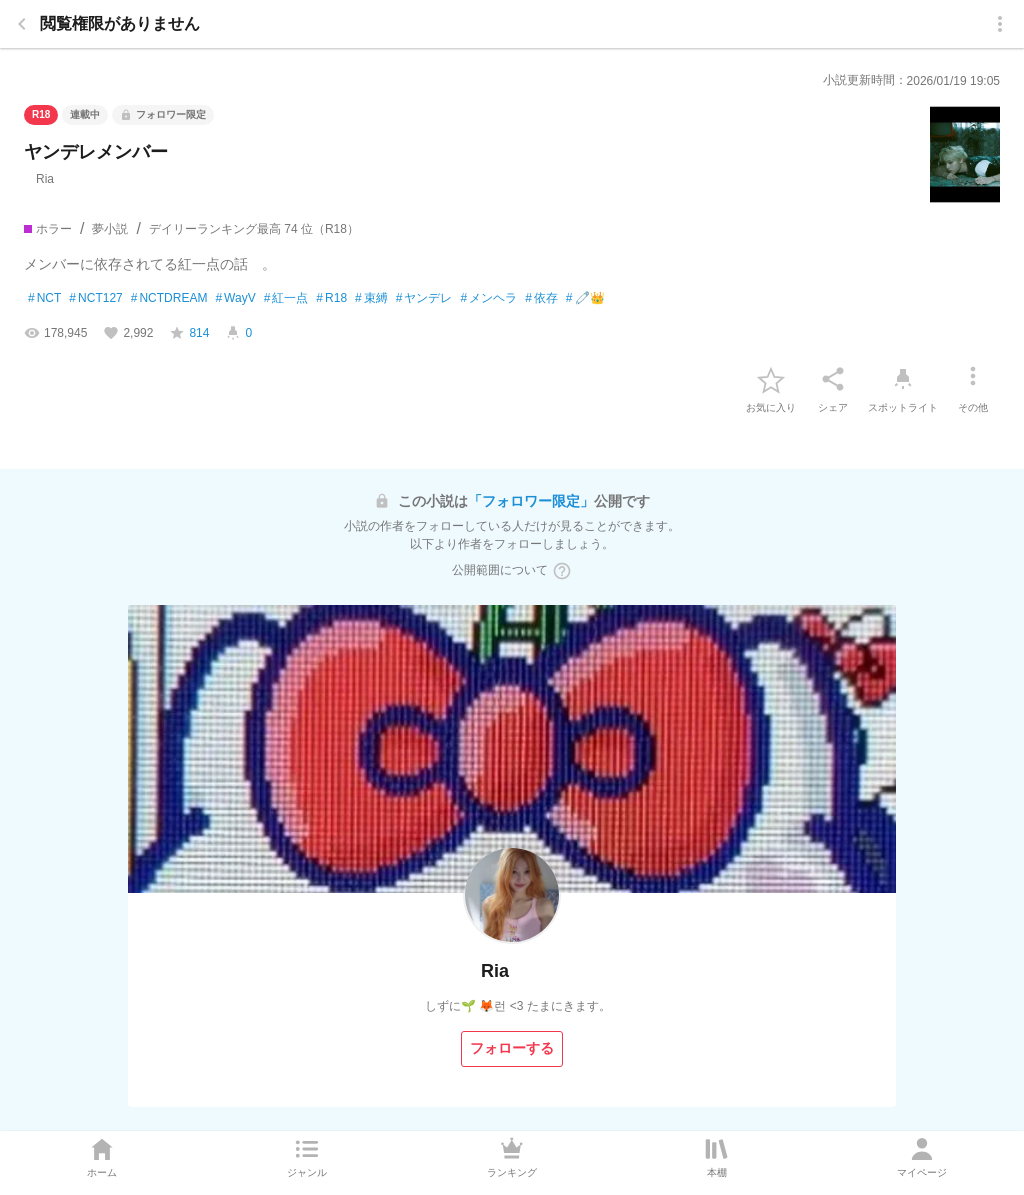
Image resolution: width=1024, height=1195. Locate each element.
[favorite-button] (771, 379)
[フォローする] (512, 1049)
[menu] (1000, 24)
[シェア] (833, 379)
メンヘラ (488, 299)
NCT (44, 299)
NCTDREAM (169, 299)
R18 (331, 299)
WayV (235, 299)
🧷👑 (585, 299)
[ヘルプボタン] (562, 571)
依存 (541, 299)
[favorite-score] (189, 333)
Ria (39, 179)
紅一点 (286, 299)
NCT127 (95, 299)
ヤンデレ (424, 299)
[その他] (973, 379)
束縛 (371, 299)
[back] (22, 24)
